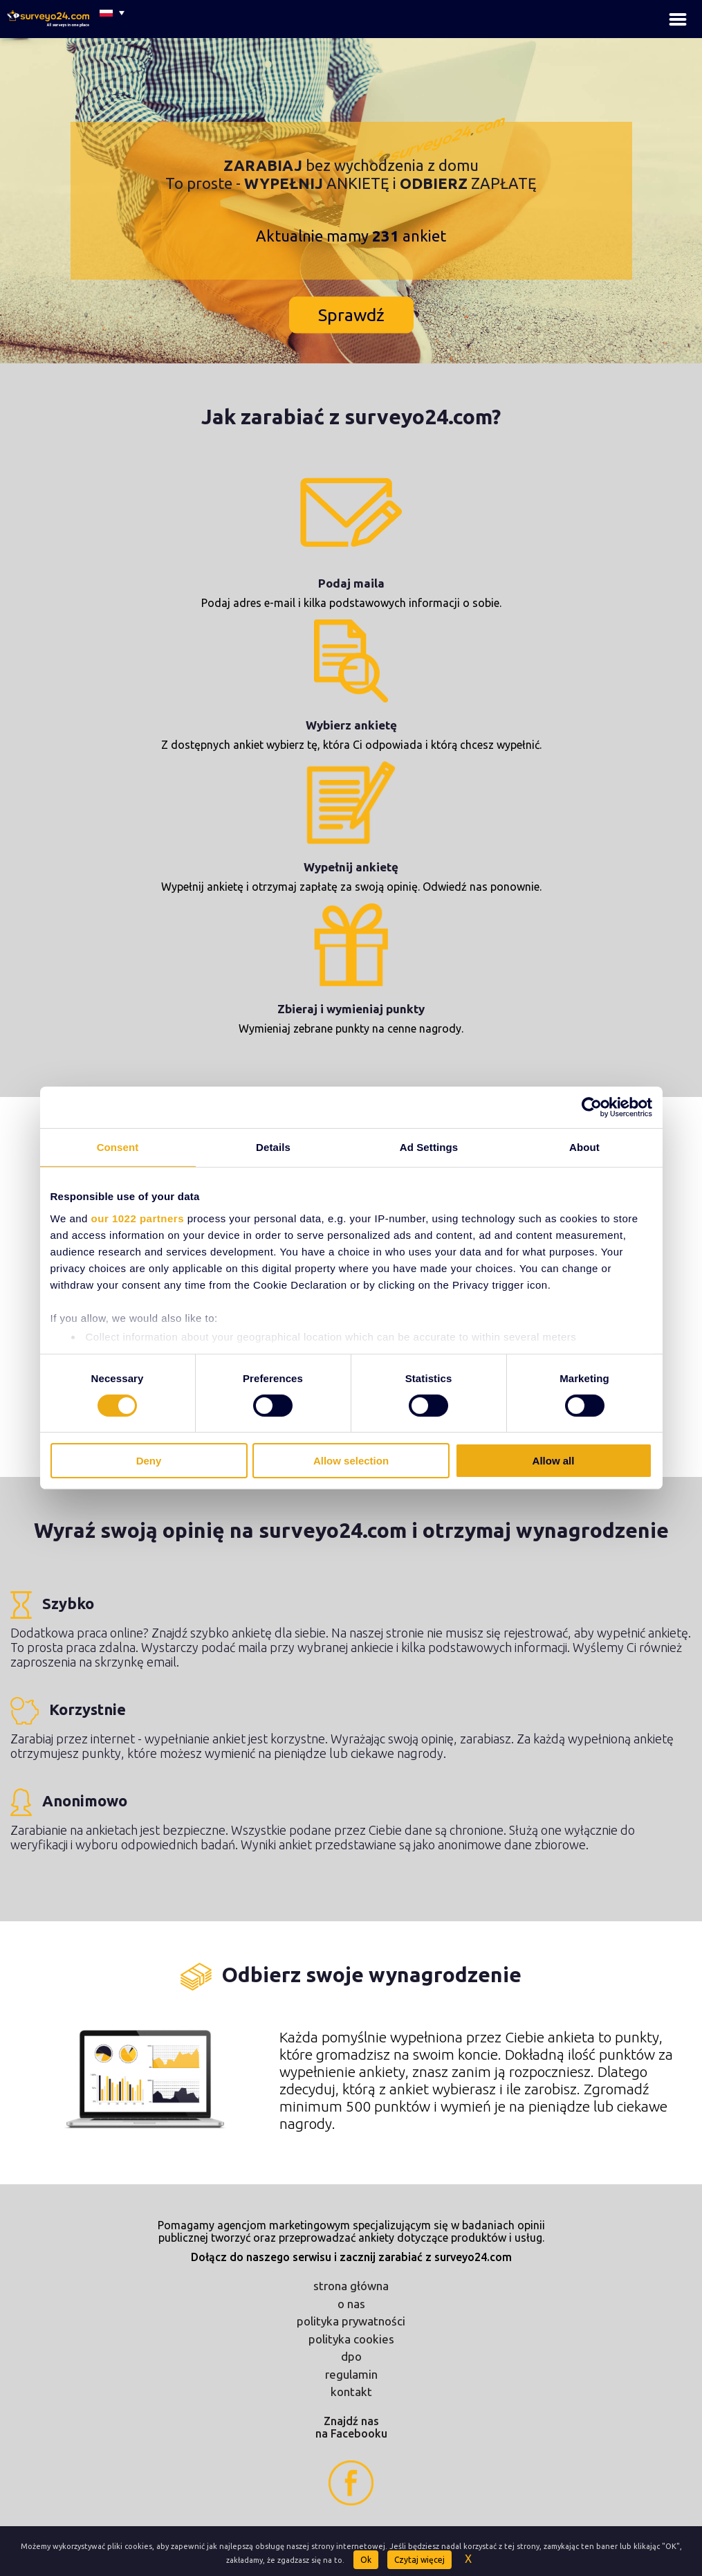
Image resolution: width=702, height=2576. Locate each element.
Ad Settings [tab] (429, 1147)
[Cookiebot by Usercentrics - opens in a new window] (591, 1107)
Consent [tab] (118, 1147)
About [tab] (584, 1147)
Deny (149, 1461)
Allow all (554, 1461)
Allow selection (351, 1461)
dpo (351, 2356)
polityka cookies (351, 2339)
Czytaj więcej (419, 2559)
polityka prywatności (351, 2321)
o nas (351, 2303)
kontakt (351, 2391)
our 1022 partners (137, 1218)
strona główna (351, 2285)
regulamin (351, 2374)
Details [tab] (273, 1147)
